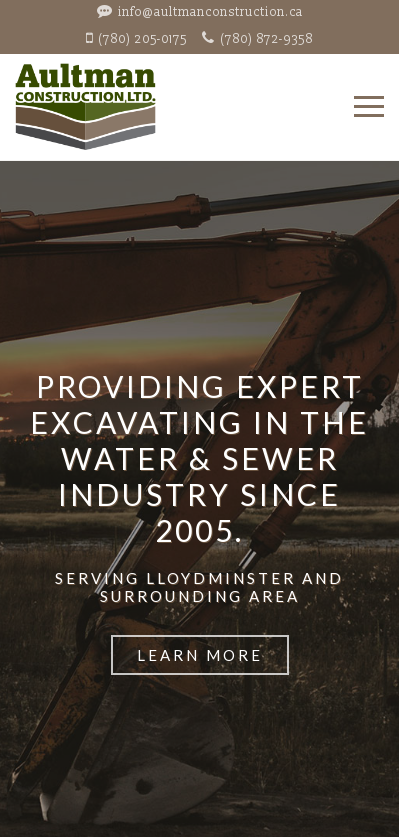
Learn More (200, 655)
